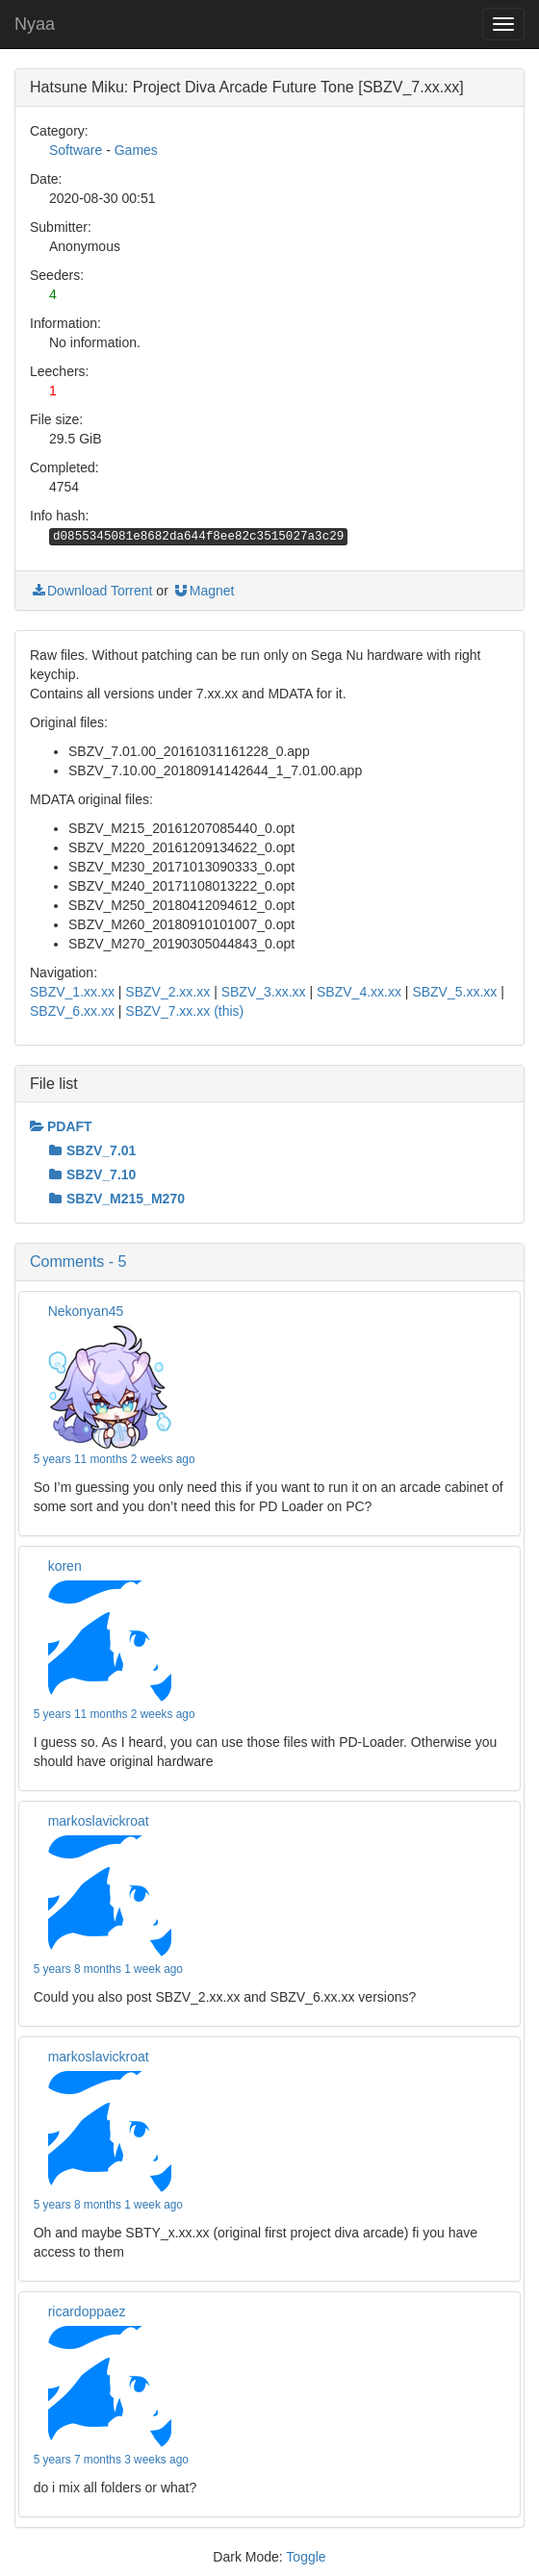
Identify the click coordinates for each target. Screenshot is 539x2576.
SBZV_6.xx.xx (72, 1011)
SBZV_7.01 (92, 1150)
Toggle (305, 2556)
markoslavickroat (98, 1821)
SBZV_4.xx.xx (359, 991)
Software (75, 150)
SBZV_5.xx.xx (454, 991)
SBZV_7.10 (92, 1174)
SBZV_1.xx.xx (72, 991)
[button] (269, 1262)
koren (65, 1566)
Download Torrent (91, 590)
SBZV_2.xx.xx (167, 991)
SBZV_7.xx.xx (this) (184, 1011)
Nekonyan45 (86, 1311)
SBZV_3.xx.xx (263, 991)
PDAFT (61, 1126)
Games (136, 150)
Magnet (203, 590)
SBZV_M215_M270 (117, 1198)
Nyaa (34, 24)
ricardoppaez (87, 2311)
